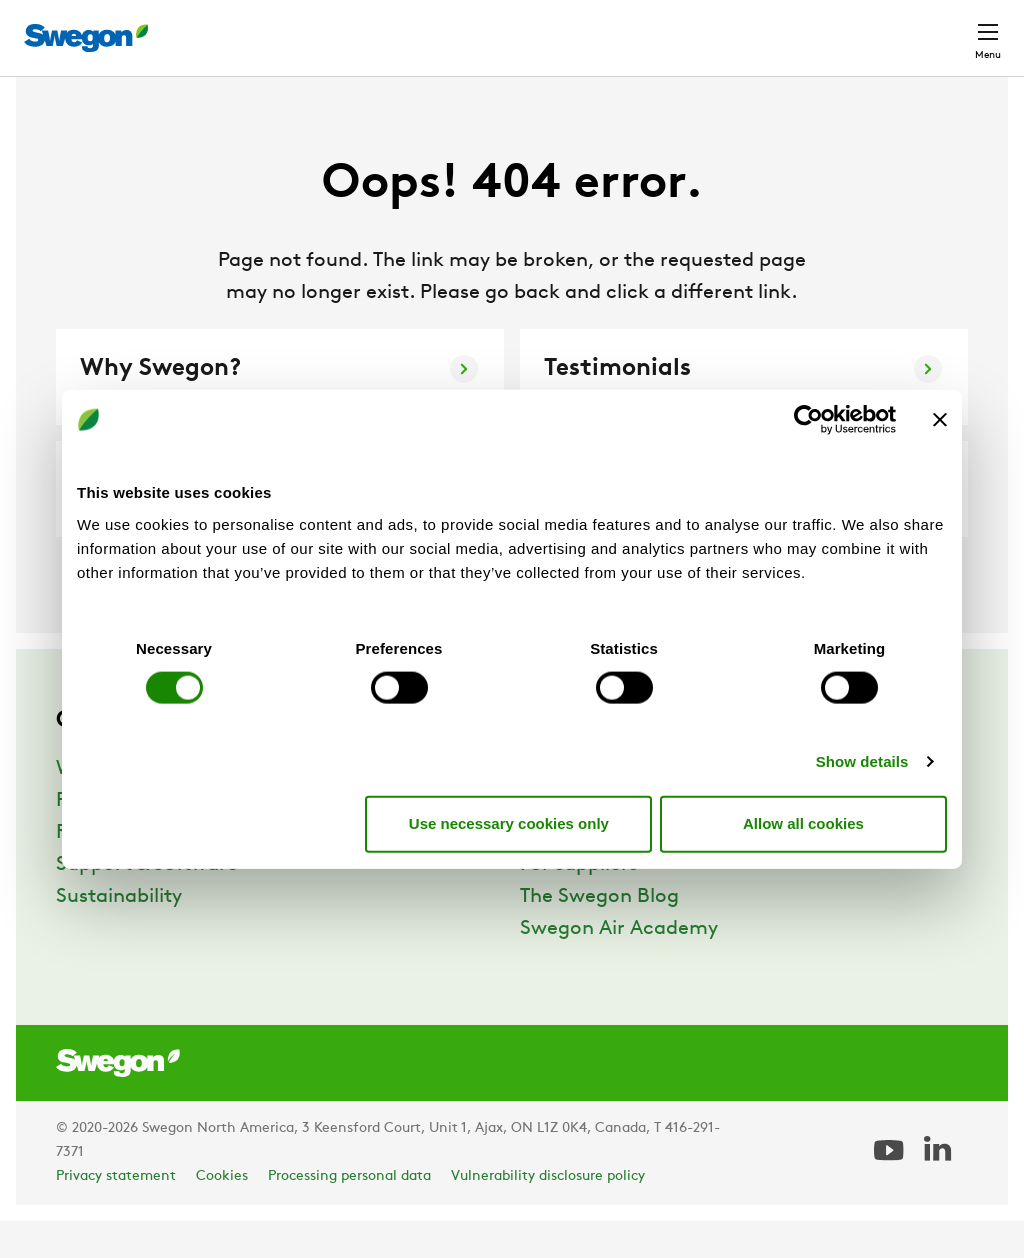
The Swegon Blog (599, 934)
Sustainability (119, 934)
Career (718, 27)
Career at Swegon (604, 870)
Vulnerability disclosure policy (548, 1213)
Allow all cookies (803, 823)
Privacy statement (116, 1213)
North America (829, 27)
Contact (952, 28)
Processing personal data (349, 1213)
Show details (862, 760)
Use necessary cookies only (509, 823)
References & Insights (155, 870)
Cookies (222, 1213)
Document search (598, 28)
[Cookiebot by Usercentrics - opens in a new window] (808, 420)
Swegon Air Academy (619, 966)
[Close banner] (940, 420)
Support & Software (147, 902)
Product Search (433, 27)
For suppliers (579, 902)
